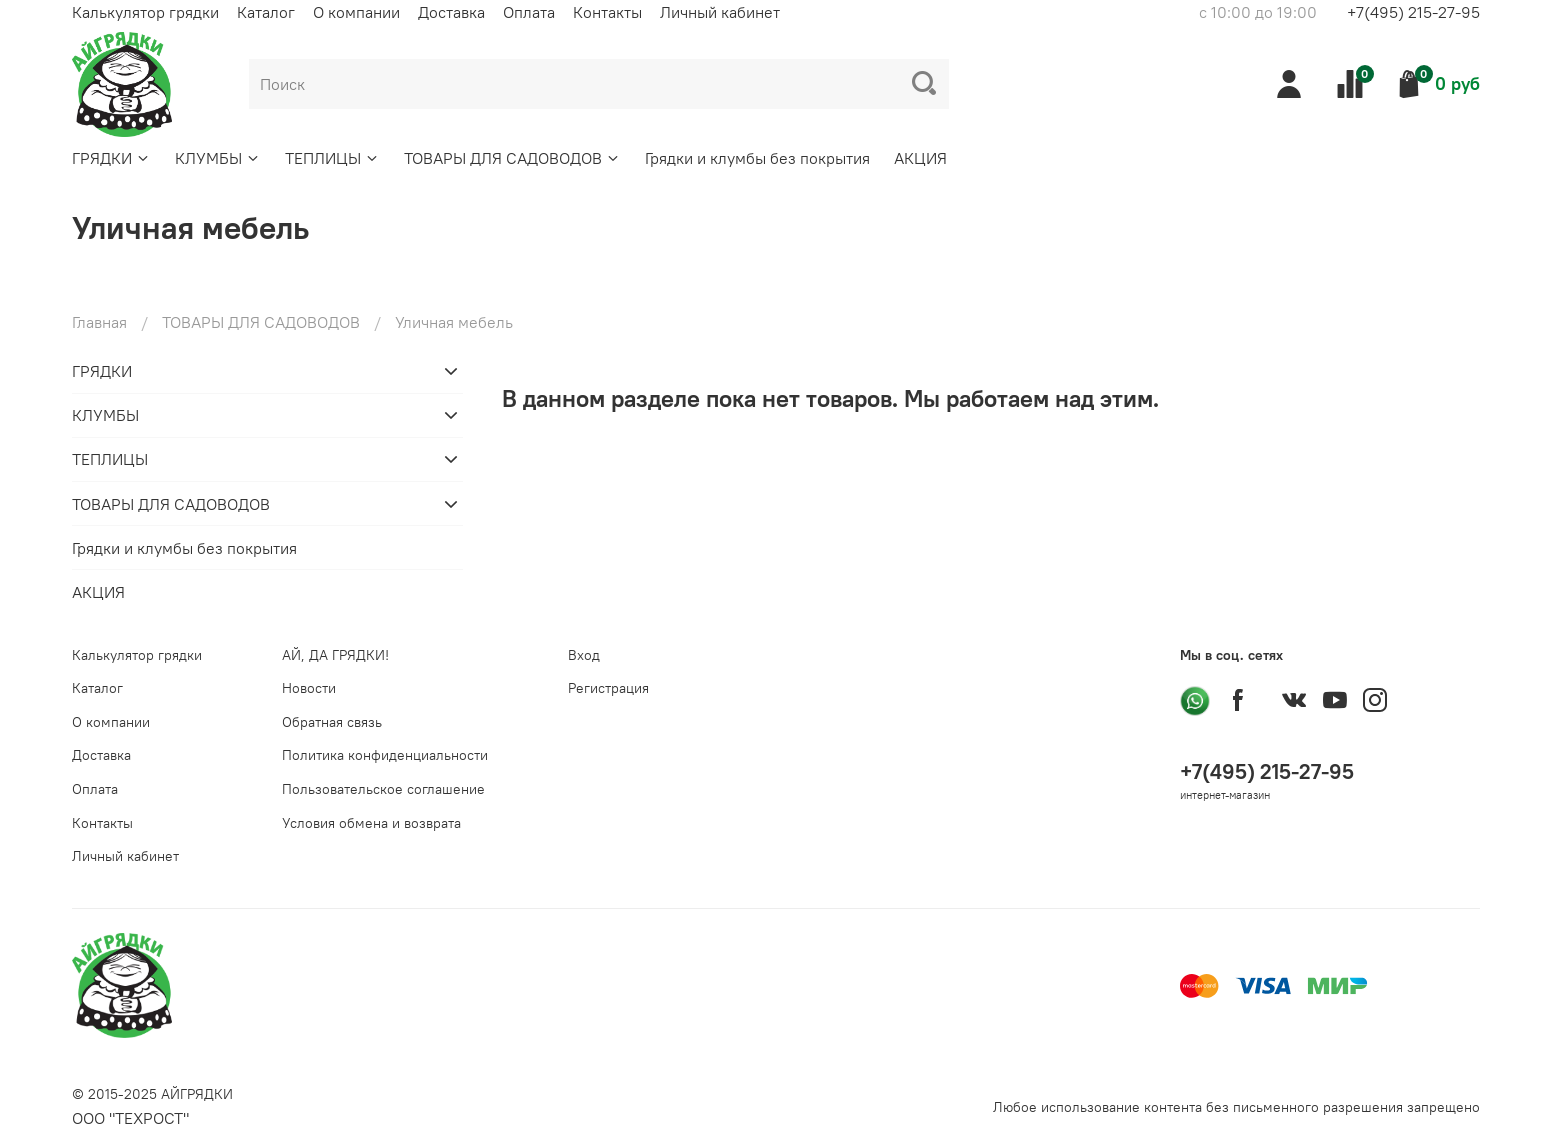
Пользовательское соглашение (383, 789)
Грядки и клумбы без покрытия (757, 158)
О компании (356, 12)
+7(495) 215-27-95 (1413, 12)
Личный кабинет (720, 12)
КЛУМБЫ (218, 158)
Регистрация (608, 688)
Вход (584, 655)
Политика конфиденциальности (385, 755)
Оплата (529, 12)
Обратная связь (332, 722)
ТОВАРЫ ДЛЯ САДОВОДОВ (512, 158)
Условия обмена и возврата (371, 823)
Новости (309, 688)
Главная (99, 322)
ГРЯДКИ (111, 158)
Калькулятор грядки (145, 12)
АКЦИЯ (920, 158)
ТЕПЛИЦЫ (332, 158)
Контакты (607, 12)
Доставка (451, 12)
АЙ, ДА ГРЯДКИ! (335, 655)
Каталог (266, 12)
